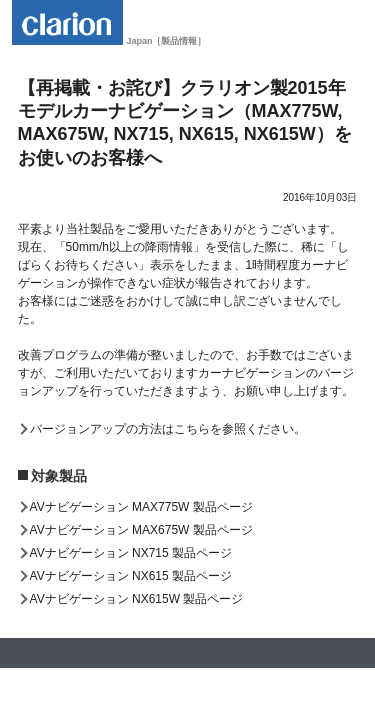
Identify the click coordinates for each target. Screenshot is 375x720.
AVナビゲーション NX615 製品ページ (131, 576)
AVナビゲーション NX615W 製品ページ (137, 599)
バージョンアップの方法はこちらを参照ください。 (168, 429)
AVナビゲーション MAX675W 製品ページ (141, 530)
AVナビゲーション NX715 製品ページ (131, 553)
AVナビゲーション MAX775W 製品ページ (141, 507)
